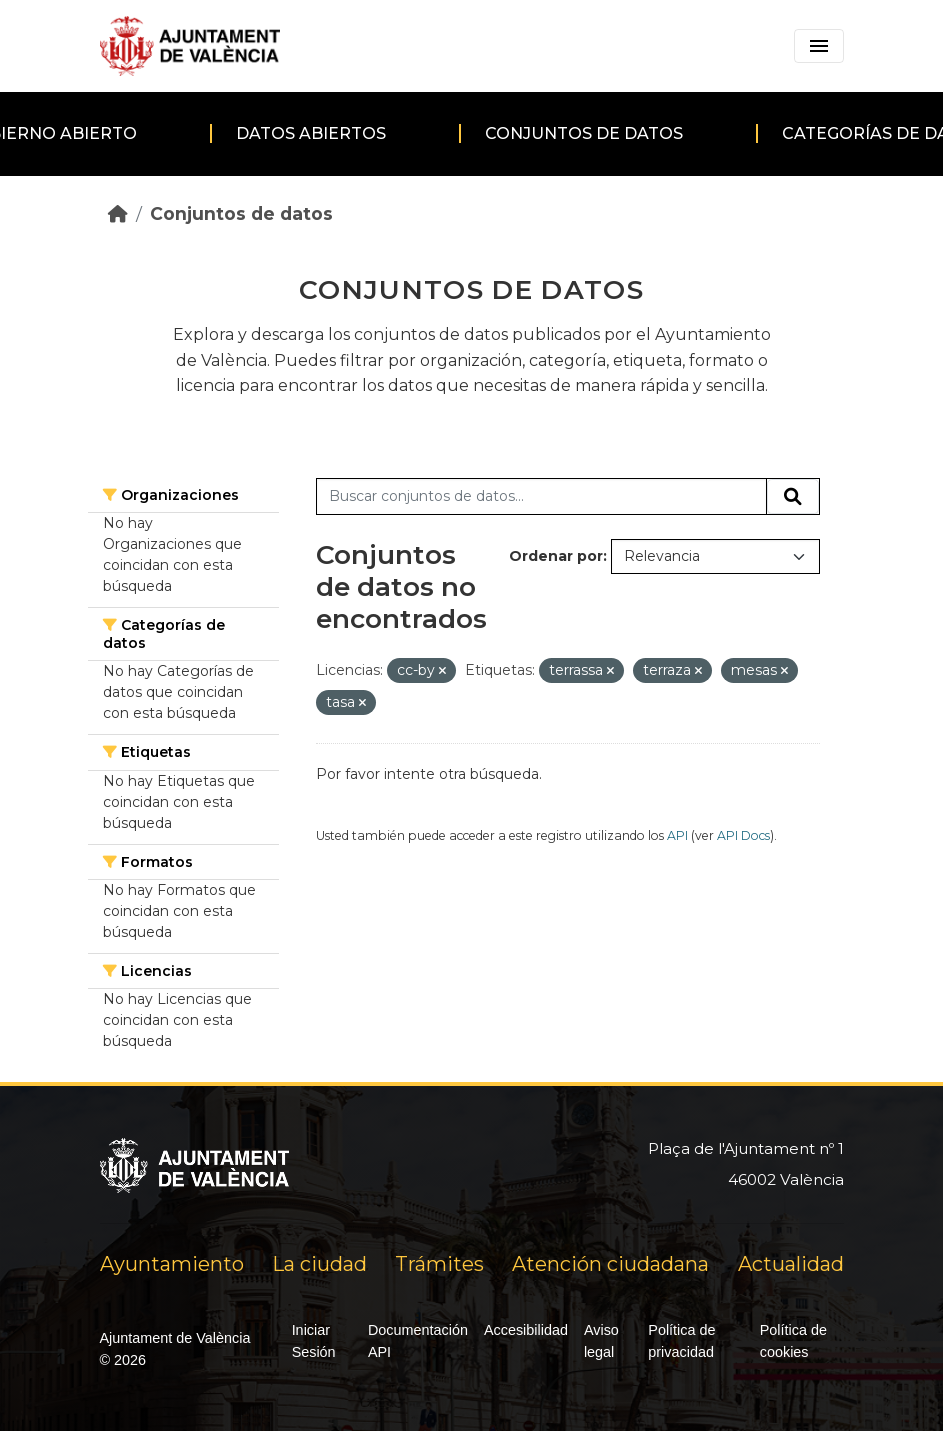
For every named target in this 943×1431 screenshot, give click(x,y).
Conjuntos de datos (584, 133)
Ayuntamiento (172, 1264)
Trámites (439, 1264)
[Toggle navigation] (819, 46)
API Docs (743, 835)
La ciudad (319, 1264)
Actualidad (791, 1264)
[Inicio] (118, 213)
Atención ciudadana (610, 1264)
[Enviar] (793, 497)
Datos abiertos (311, 133)
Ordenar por (556, 556)
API (677, 835)
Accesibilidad (526, 1330)
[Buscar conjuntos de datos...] (541, 497)
